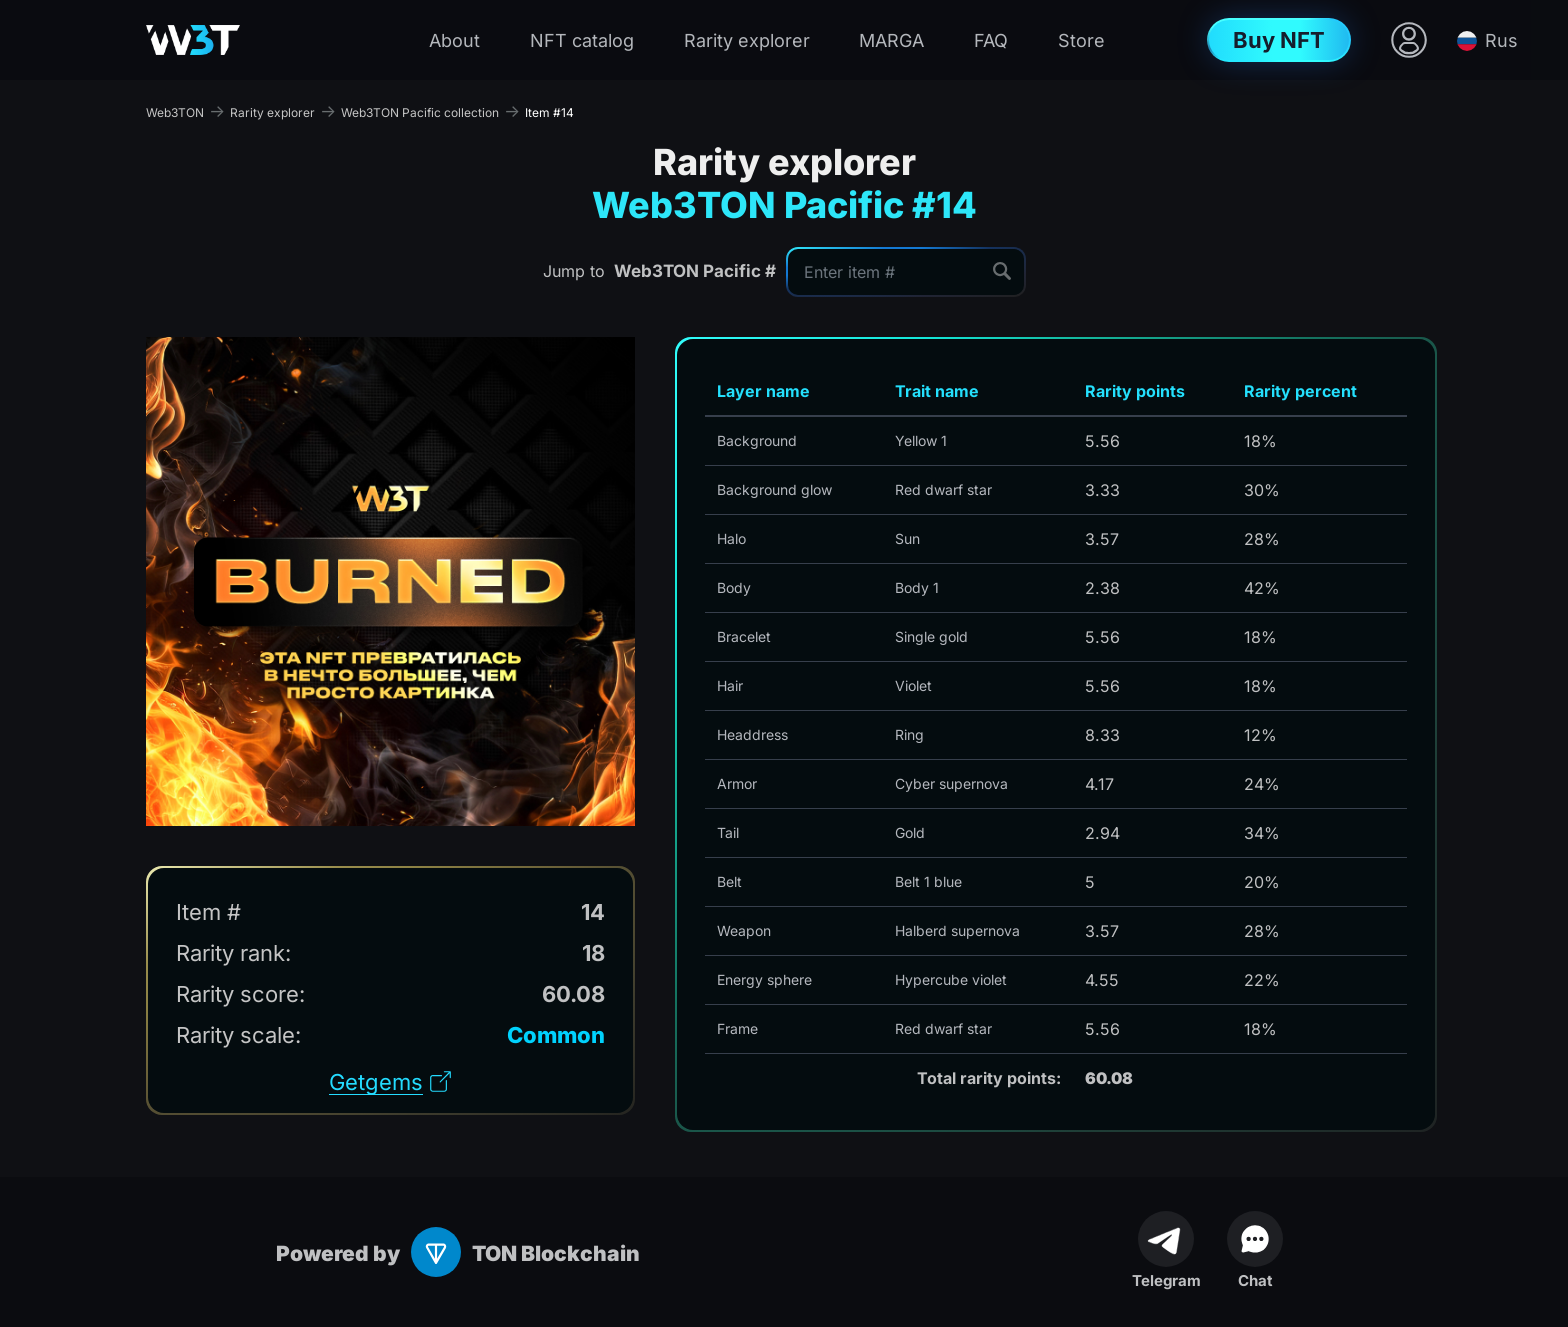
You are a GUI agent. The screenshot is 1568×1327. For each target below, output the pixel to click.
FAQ (991, 40)
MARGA (891, 40)
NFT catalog (582, 40)
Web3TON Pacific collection (420, 112)
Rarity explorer (747, 40)
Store (1081, 40)
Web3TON (175, 112)
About (454, 40)
